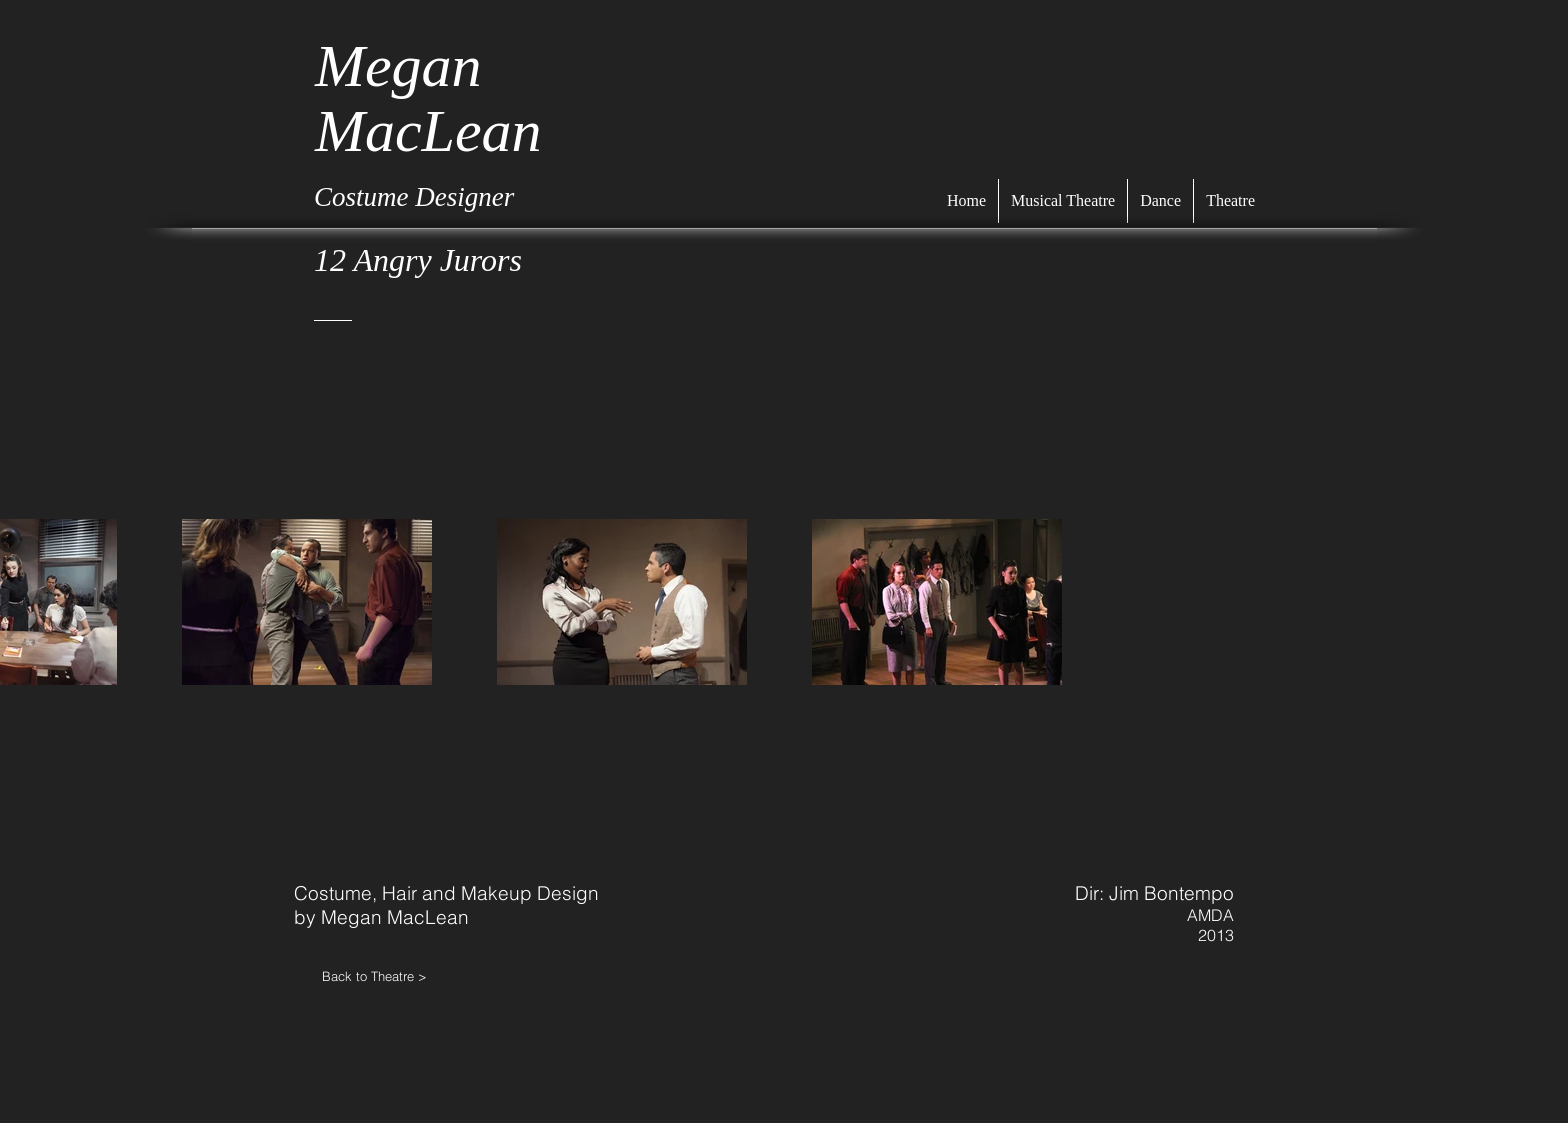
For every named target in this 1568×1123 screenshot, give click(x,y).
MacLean (428, 131)
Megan (398, 66)
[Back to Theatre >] (394, 976)
